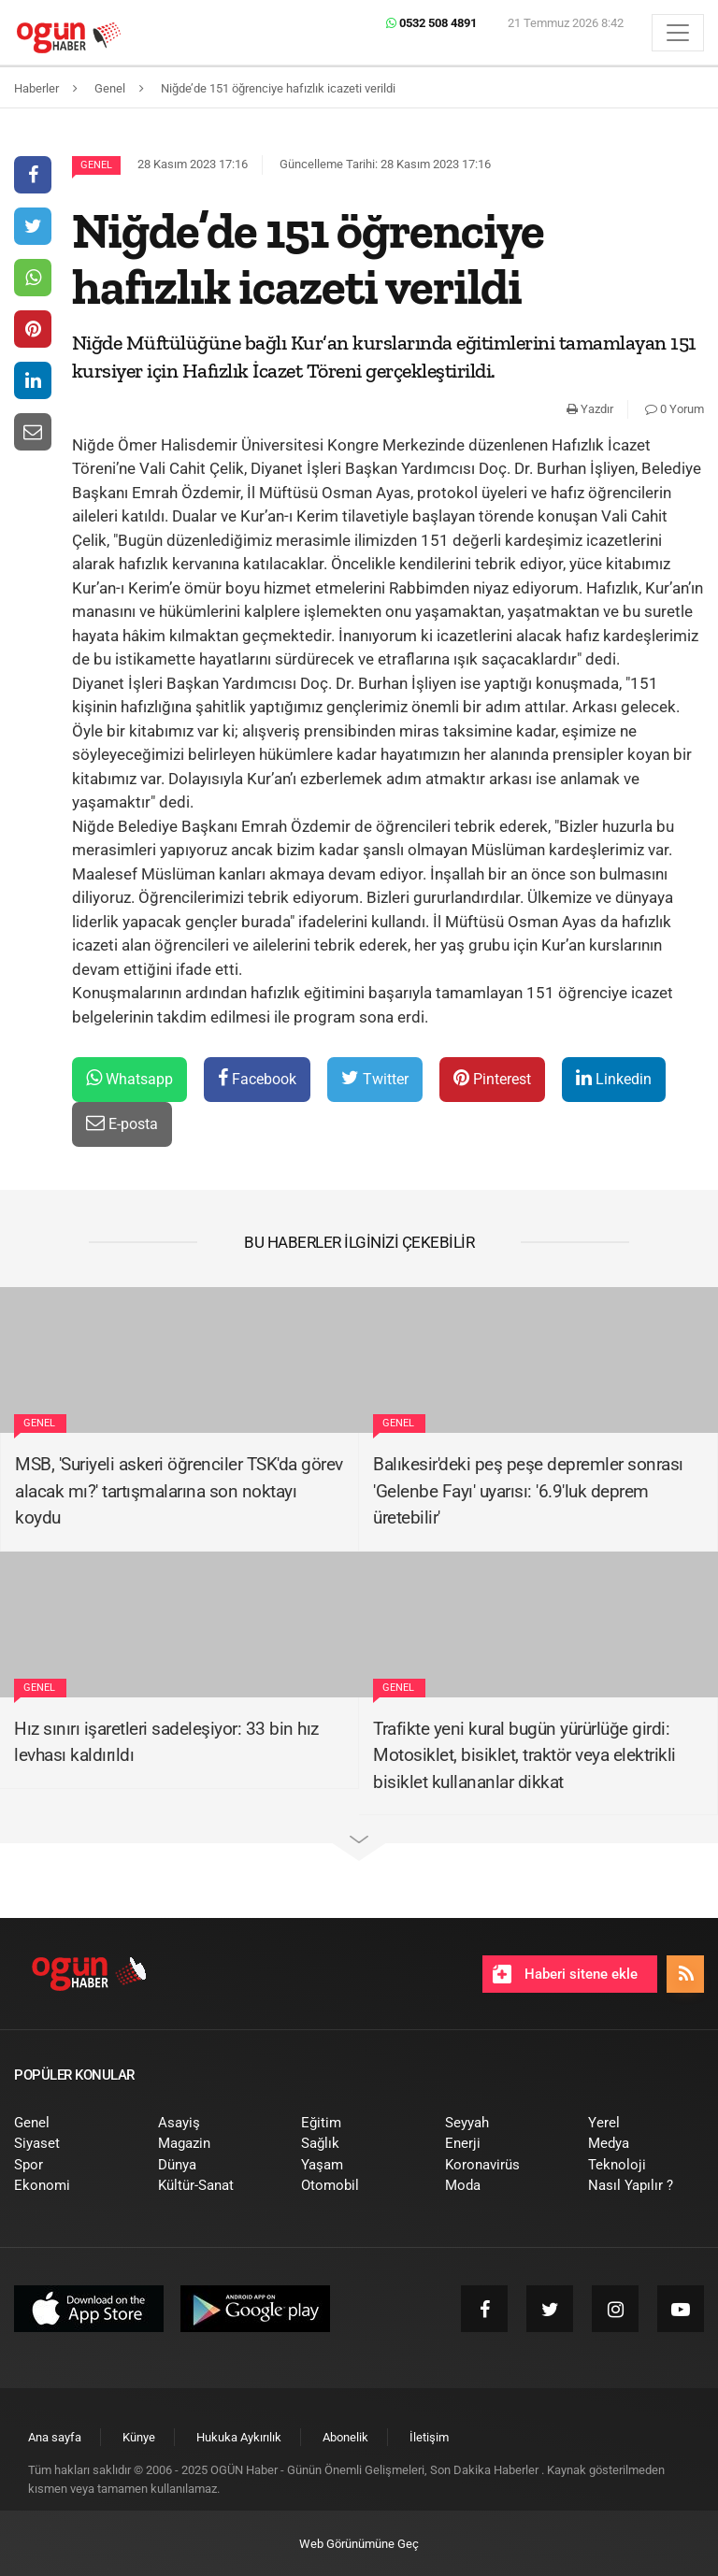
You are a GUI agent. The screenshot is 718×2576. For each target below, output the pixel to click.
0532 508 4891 (431, 23)
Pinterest (492, 1078)
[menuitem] (72, 2123)
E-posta (122, 1123)
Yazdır (590, 409)
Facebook (257, 1078)
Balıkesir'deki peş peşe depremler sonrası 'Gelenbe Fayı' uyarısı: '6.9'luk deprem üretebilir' (528, 1490)
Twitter (375, 1078)
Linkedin (614, 1078)
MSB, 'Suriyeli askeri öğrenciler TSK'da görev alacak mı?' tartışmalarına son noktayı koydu (179, 1490)
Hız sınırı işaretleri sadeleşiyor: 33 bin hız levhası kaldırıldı (166, 1742)
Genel (96, 165)
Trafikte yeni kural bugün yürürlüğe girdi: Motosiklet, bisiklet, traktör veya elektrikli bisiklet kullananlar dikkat (524, 1755)
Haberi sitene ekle (565, 1974)
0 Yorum (674, 409)
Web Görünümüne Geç (359, 2544)
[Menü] (678, 32)
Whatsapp (129, 1078)
